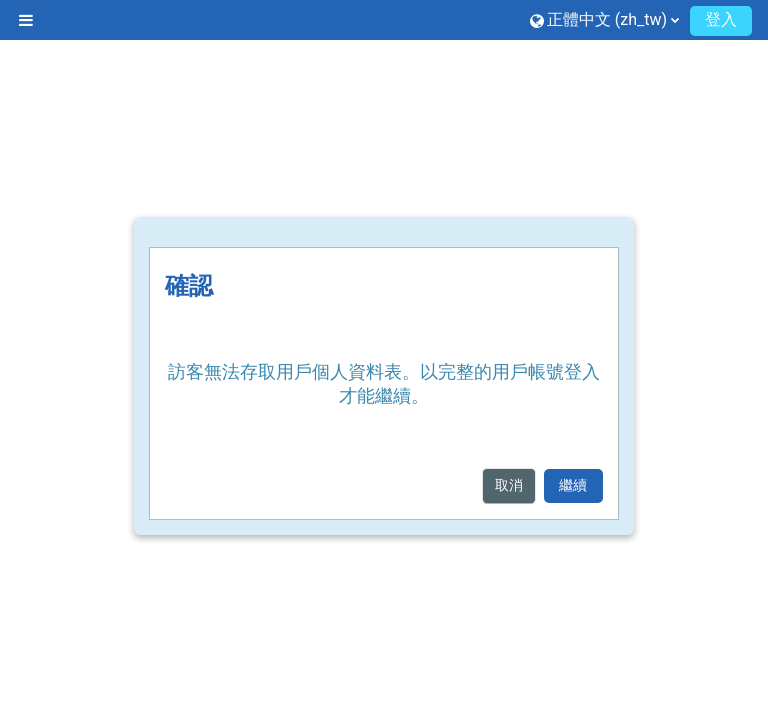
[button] (604, 20)
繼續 (573, 485)
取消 (509, 485)
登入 (721, 19)
